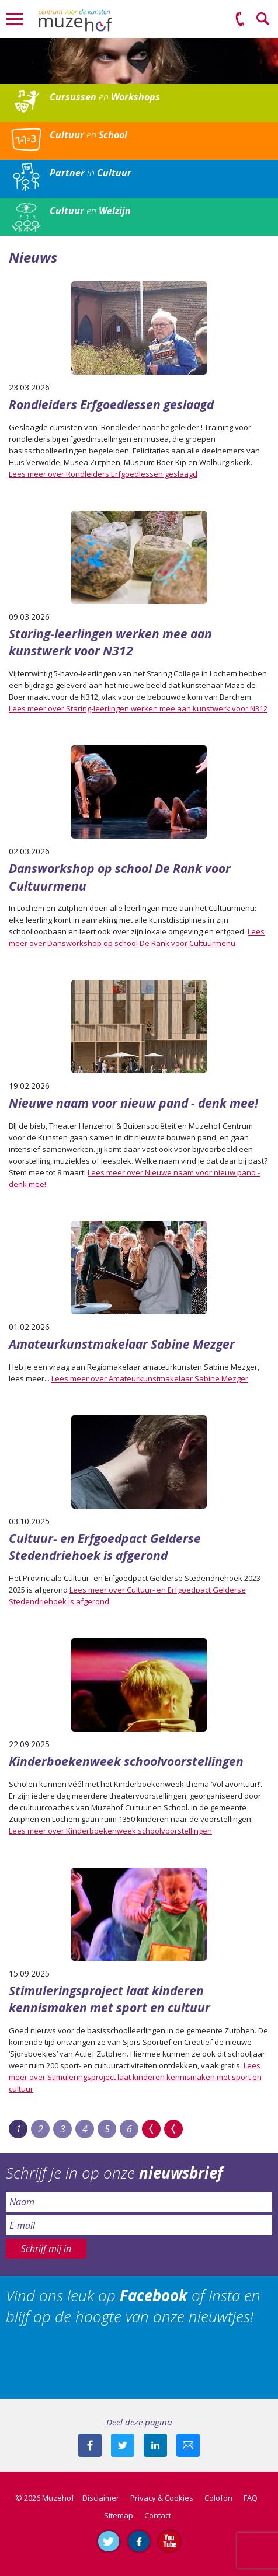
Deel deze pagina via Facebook (90, 2445)
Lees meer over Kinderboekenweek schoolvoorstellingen (110, 1830)
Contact (157, 2515)
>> (151, 2129)
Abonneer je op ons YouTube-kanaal (169, 2541)
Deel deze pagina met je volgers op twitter (122, 2445)
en (105, 96)
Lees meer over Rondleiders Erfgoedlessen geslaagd (103, 474)
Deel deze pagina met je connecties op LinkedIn (155, 2445)
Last (173, 2129)
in (90, 172)
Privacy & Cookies (161, 2498)
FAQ (251, 2498)
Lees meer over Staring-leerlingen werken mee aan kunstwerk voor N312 (138, 708)
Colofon (218, 2498)
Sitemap (118, 2515)
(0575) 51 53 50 (240, 19)
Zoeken (263, 19)
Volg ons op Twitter (109, 2541)
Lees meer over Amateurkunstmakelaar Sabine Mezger (149, 1378)
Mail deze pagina (188, 2445)
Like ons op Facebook (139, 2541)
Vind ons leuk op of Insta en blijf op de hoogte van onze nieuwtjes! (133, 2306)
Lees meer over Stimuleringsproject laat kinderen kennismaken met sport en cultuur (135, 2077)
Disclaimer (100, 2498)
